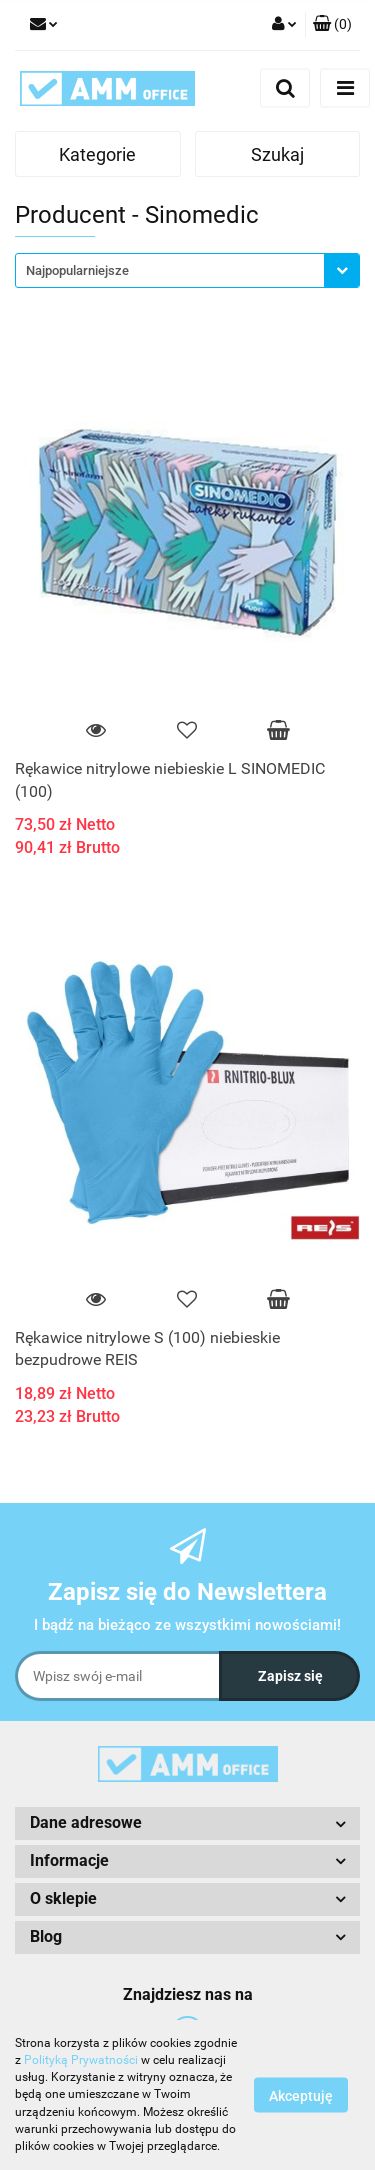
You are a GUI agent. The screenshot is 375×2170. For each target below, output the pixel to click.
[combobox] (187, 270)
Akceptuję (301, 2096)
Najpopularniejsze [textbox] (77, 270)
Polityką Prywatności (81, 2060)
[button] (332, 25)
